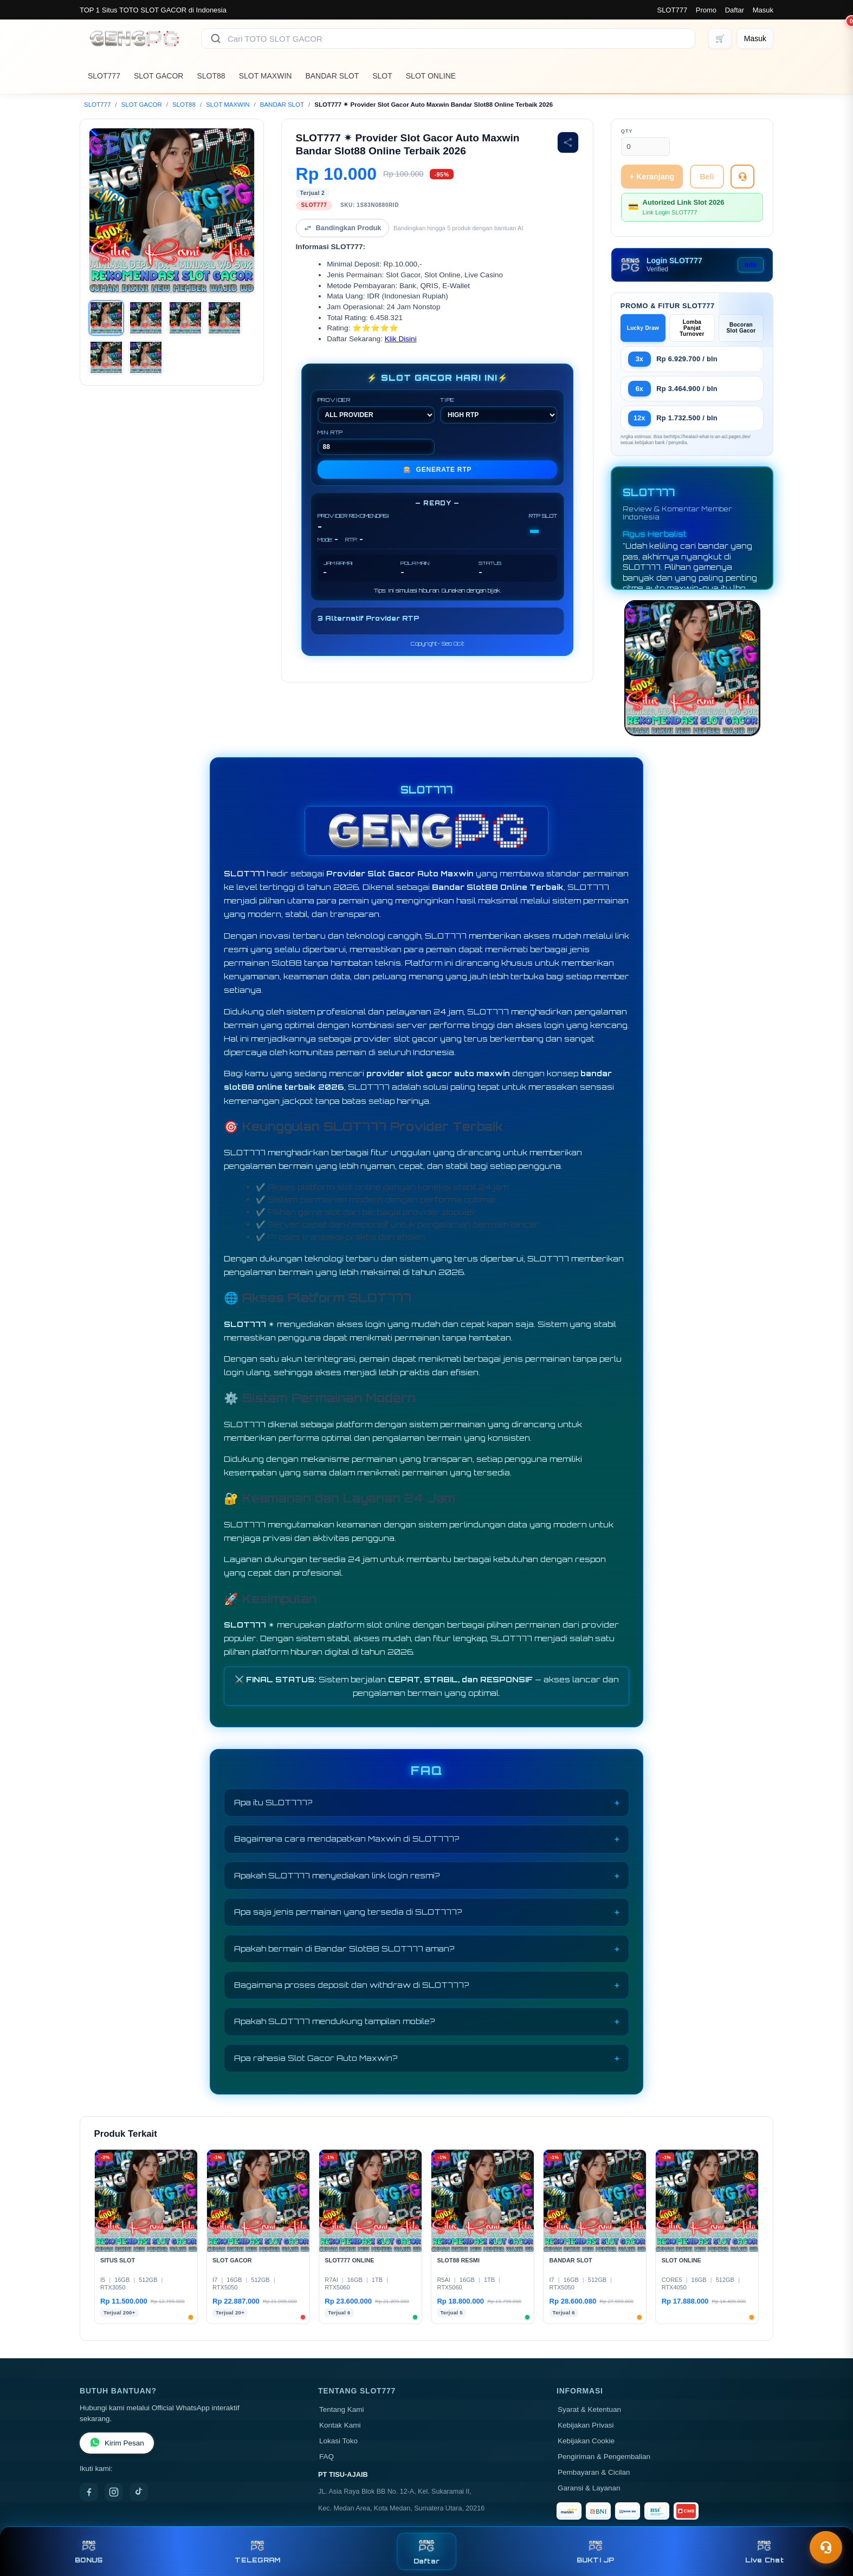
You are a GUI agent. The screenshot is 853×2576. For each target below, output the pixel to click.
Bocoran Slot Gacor (741, 328)
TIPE (498, 410)
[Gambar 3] (185, 318)
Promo (706, 10)
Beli (707, 176)
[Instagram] (114, 2492)
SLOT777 (672, 10)
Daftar (734, 10)
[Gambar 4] (224, 318)
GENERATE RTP (437, 469)
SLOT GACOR (159, 75)
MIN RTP (376, 442)
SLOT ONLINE (431, 75)
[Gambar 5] (106, 357)
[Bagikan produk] (568, 142)
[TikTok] (139, 2492)
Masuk (763, 10)
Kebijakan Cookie (586, 2441)
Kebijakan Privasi (586, 2425)
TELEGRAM (257, 2551)
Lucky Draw (643, 328)
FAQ (326, 2457)
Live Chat (764, 2551)
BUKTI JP (596, 2551)
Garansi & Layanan (589, 2488)
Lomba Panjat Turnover (692, 328)
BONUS (88, 2551)
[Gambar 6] (145, 357)
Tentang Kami (341, 2409)
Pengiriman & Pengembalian (604, 2457)
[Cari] (215, 38)
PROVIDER (376, 410)
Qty (627, 131)
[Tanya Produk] (742, 176)
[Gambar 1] (106, 318)
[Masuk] (755, 38)
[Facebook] (89, 2492)
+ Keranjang (652, 176)
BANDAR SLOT (332, 75)
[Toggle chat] (826, 2547)
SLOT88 (211, 75)
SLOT (382, 75)
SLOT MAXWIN (265, 75)
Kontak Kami (340, 2425)
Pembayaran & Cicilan (594, 2472)
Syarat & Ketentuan (589, 2409)
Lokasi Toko (338, 2441)
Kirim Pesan (116, 2443)
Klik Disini (401, 339)
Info (751, 265)
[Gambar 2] (145, 318)
